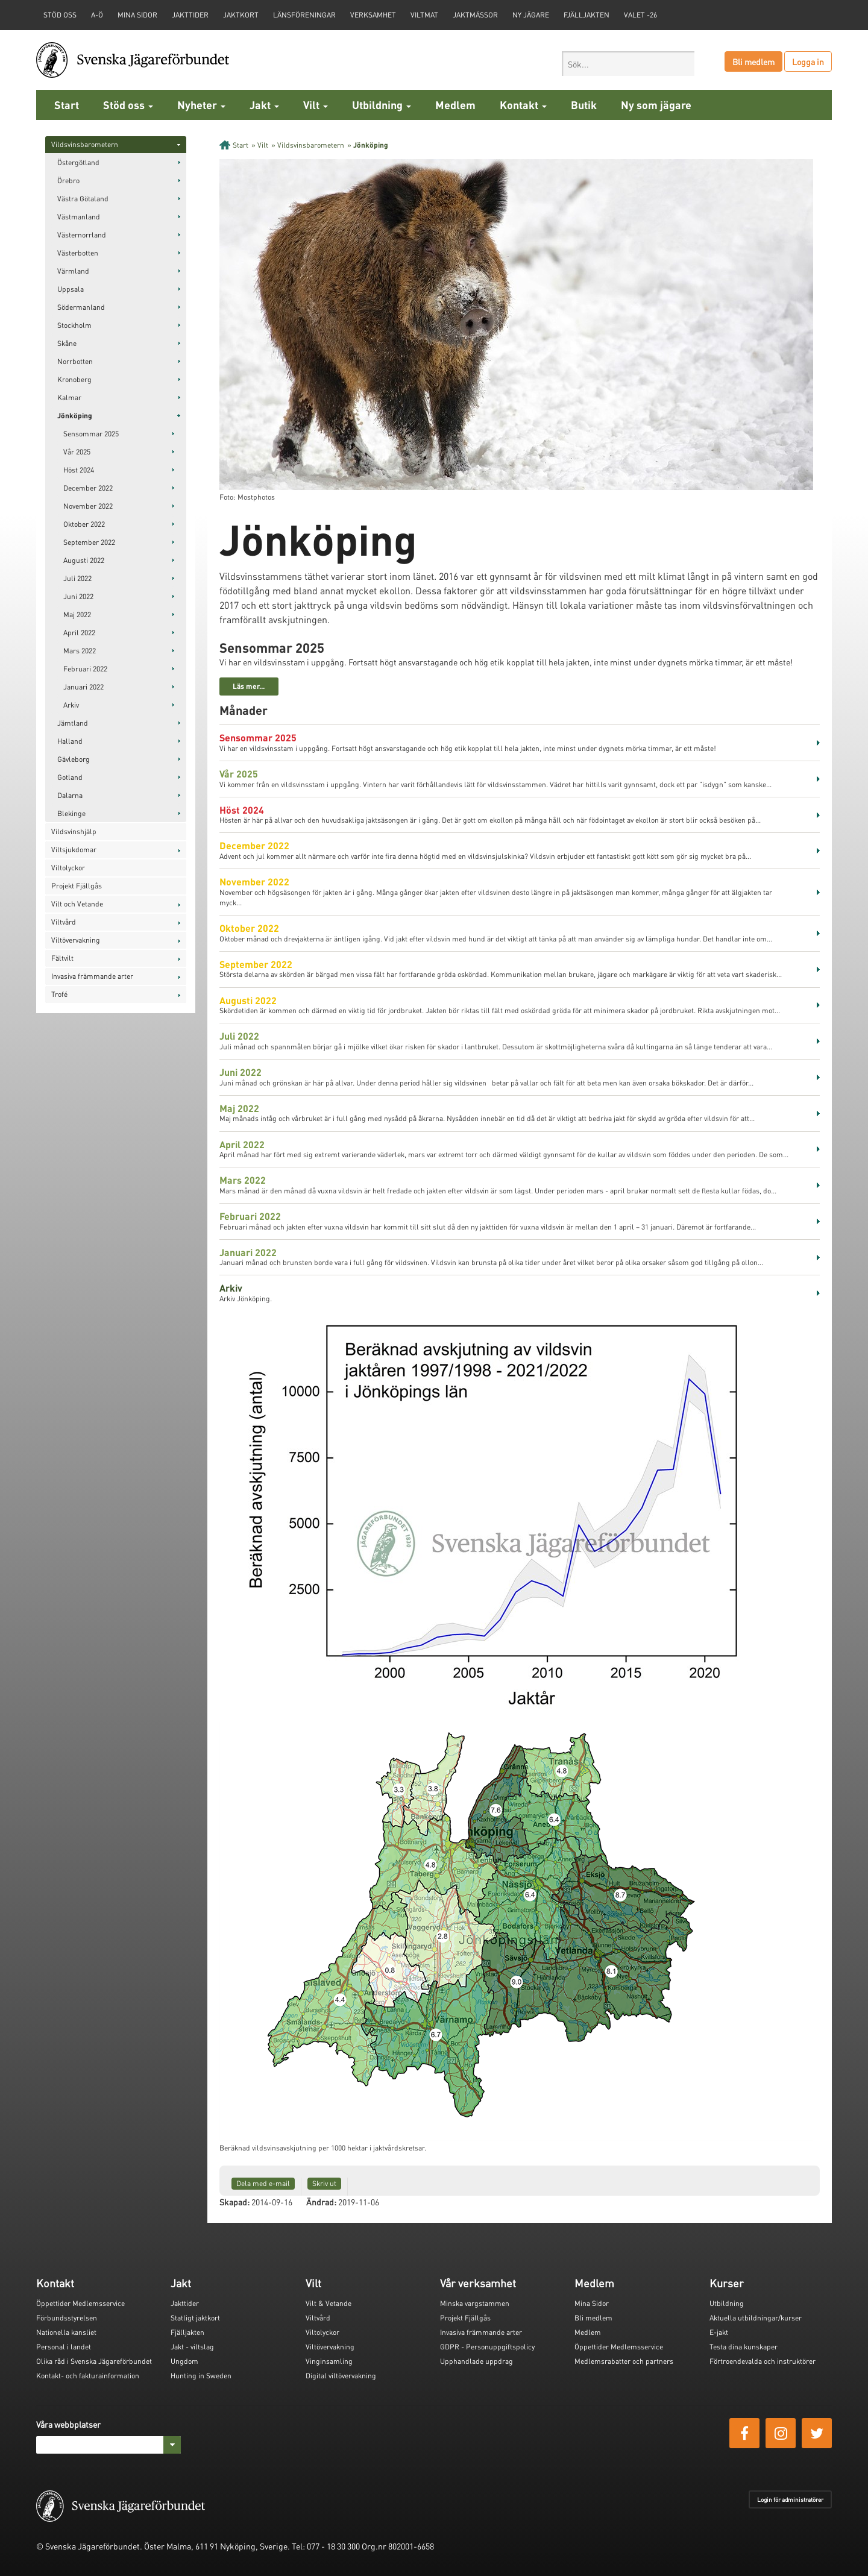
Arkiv (71, 704)
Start (66, 105)
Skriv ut (324, 2183)
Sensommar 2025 (91, 433)
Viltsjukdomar (73, 849)
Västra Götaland (82, 198)
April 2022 (79, 632)
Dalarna (70, 795)
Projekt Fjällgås (76, 885)
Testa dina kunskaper (743, 2346)
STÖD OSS (60, 14)
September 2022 (89, 542)
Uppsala (70, 289)
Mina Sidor (591, 2303)
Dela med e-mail (263, 2183)
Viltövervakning (75, 939)
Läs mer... (249, 686)
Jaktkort (241, 14)
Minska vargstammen (474, 2303)
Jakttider (190, 14)
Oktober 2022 (84, 524)
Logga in (808, 61)
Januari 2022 (83, 686)
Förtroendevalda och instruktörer (762, 2361)
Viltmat (424, 14)
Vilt (315, 105)
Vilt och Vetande (77, 903)
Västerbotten (77, 252)
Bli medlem (753, 61)
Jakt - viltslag (192, 2346)
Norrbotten (75, 361)
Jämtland (72, 722)
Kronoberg (74, 379)
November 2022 (88, 505)
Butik (584, 105)
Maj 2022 (77, 614)
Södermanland (81, 307)
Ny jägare (530, 14)
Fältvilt (62, 958)
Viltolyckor (68, 867)
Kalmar (69, 397)
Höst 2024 (78, 469)
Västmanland (78, 216)
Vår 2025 (76, 451)
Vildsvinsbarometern (84, 144)
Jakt (264, 105)
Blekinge (71, 813)
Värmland (73, 270)
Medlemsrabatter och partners (623, 2361)
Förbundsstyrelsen (66, 2317)
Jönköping (74, 415)
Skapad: (234, 2201)
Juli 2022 (77, 578)
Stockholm (74, 325)
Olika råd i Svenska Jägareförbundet (94, 2361)
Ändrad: (321, 2201)
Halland (70, 741)
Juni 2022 (78, 596)
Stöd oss (128, 105)
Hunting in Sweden (201, 2375)
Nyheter (201, 105)
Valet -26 (640, 14)
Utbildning (381, 105)
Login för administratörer (790, 2499)
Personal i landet (63, 2346)
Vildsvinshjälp (73, 831)
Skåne (67, 343)
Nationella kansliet (66, 2332)
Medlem (455, 105)
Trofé (59, 994)
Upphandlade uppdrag (476, 2361)
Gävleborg (73, 759)
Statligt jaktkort (195, 2317)
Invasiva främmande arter (92, 976)
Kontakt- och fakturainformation (87, 2375)
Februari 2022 (85, 668)
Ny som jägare (656, 105)
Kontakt (523, 105)
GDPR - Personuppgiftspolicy (487, 2346)
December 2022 (88, 487)
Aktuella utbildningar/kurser (755, 2317)
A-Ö (97, 14)
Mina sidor (137, 14)
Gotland (70, 777)
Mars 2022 (79, 650)
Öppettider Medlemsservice (80, 2303)
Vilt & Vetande (328, 2303)
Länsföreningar (304, 14)
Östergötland (78, 162)
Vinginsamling (329, 2361)
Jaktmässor (475, 14)
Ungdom (184, 2361)
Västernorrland (81, 234)
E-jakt (718, 2332)
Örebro (68, 180)
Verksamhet (373, 14)
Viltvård (63, 921)
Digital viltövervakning (341, 2375)
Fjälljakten (586, 14)
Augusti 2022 (83, 560)
